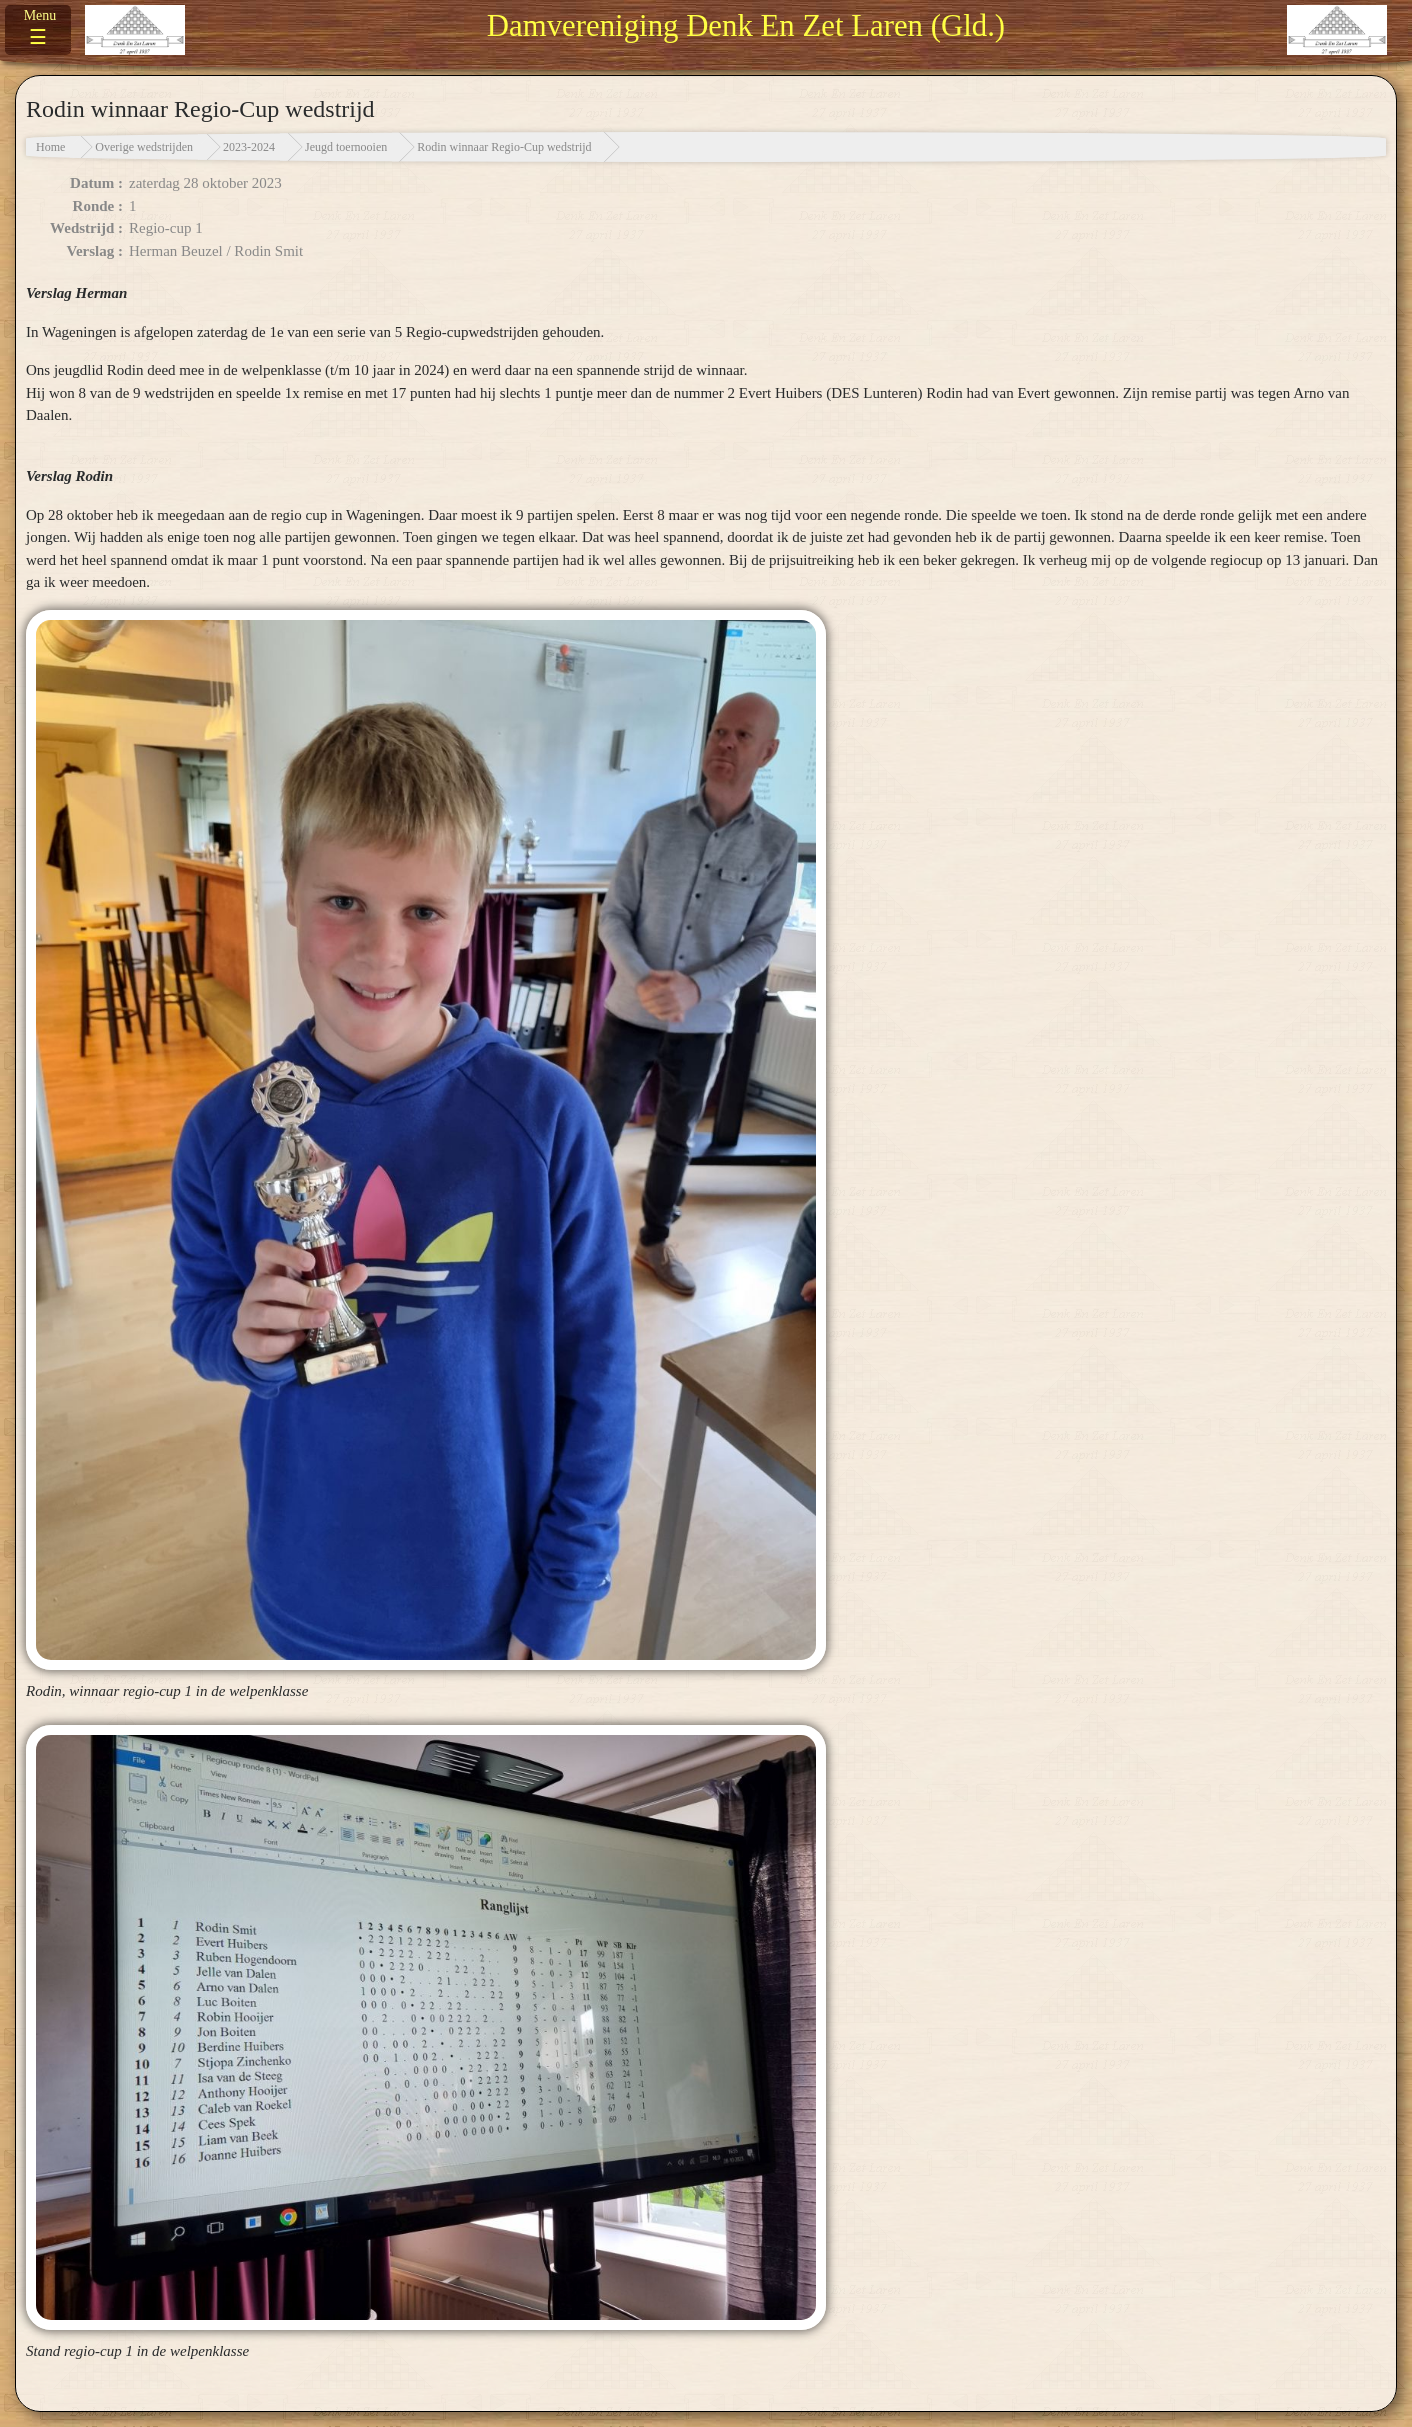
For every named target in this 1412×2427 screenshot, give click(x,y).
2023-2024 (249, 147)
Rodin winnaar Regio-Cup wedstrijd (504, 147)
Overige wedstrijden (144, 147)
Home (50, 147)
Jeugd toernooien (346, 147)
